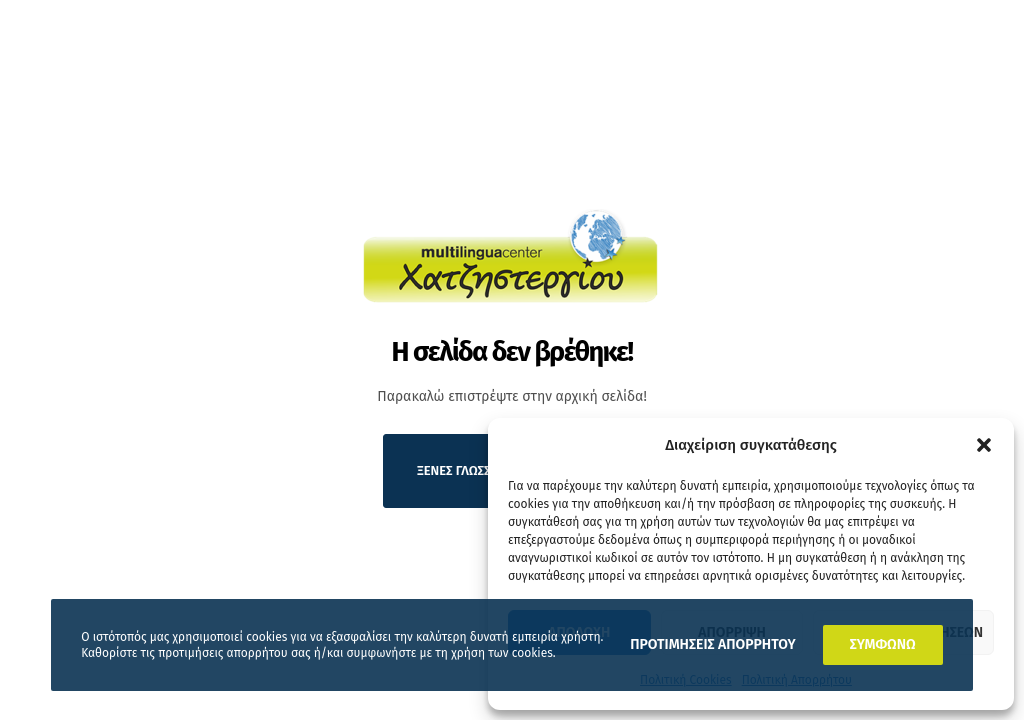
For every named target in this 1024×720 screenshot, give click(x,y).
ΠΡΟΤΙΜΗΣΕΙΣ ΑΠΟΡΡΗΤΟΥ (712, 644)
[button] (984, 445)
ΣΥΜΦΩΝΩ (883, 644)
